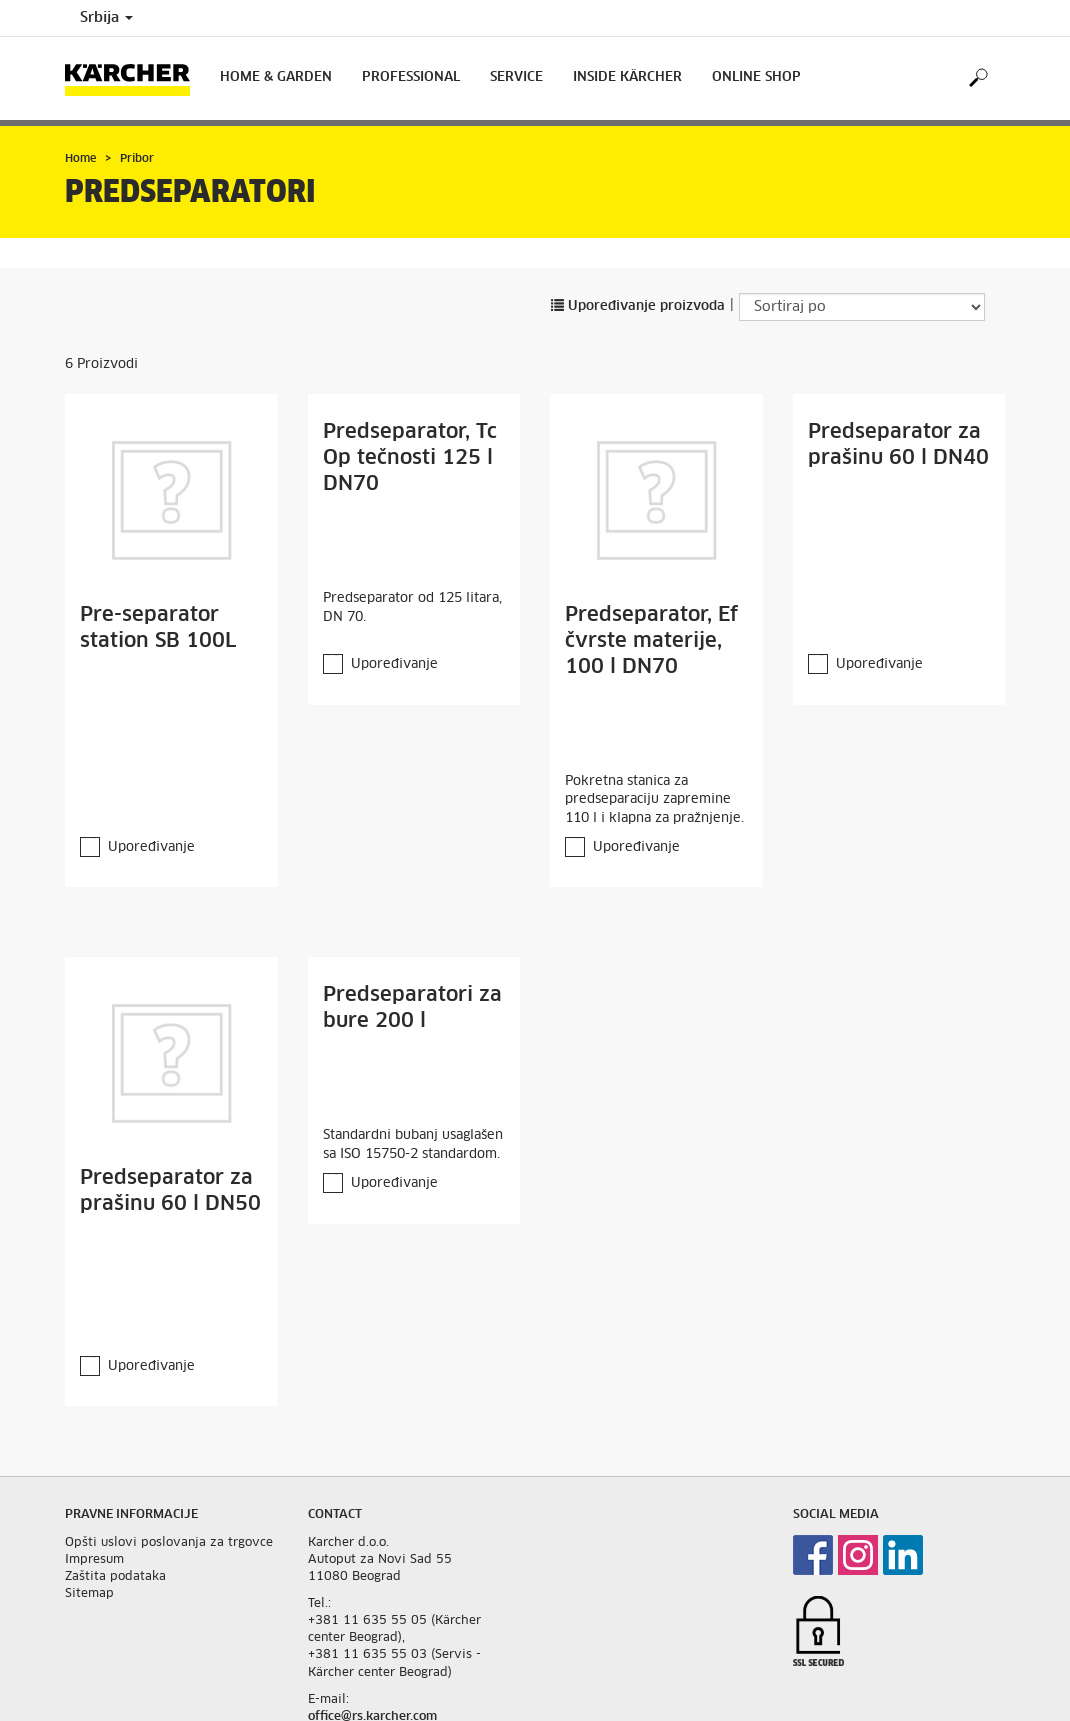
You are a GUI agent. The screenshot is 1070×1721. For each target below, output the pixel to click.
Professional (411, 77)
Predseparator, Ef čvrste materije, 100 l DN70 (651, 641)
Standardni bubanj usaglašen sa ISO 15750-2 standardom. (413, 1145)
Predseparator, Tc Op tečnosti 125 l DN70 (410, 458)
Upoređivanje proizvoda (638, 306)
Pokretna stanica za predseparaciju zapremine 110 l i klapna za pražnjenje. (654, 800)
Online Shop (756, 77)
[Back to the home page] (135, 78)
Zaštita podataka (115, 1577)
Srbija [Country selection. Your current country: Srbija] (106, 18)
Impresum (94, 1560)
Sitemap (89, 1594)
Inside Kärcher (627, 77)
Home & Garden (276, 77)
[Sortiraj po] (862, 307)
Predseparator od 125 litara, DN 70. (412, 608)
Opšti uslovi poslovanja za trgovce (169, 1543)
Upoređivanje (151, 847)
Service (516, 77)
